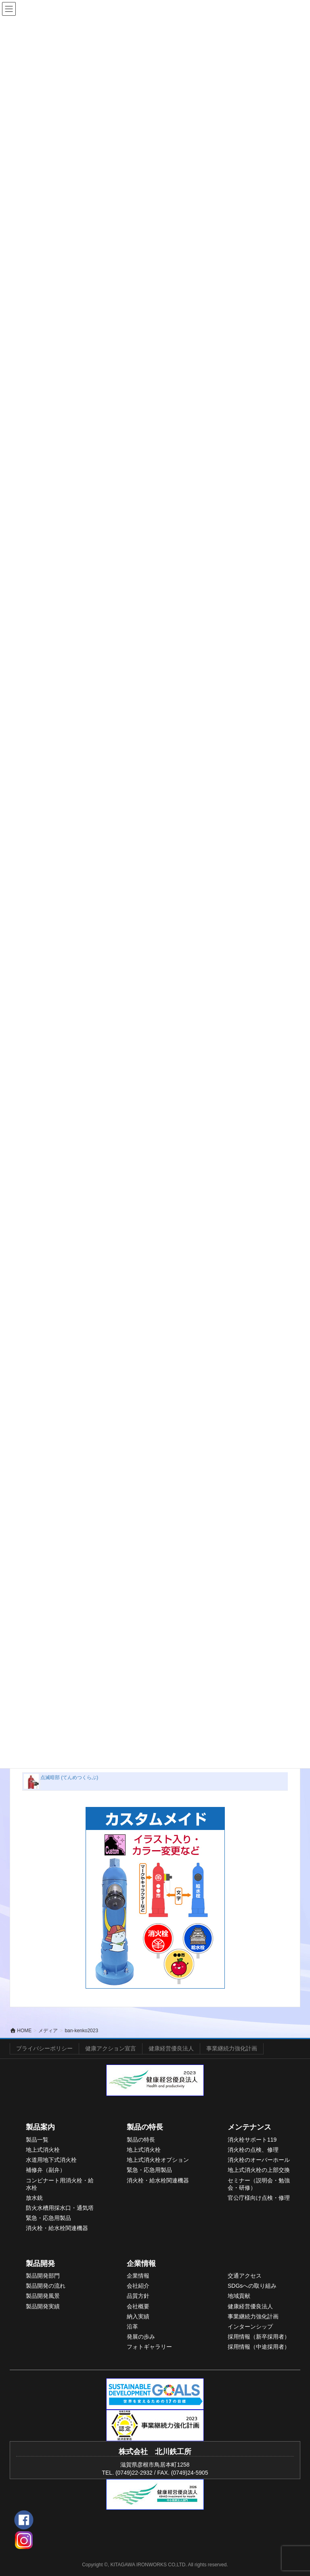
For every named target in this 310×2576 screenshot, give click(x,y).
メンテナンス (249, 2127)
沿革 (132, 2326)
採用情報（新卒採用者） (259, 2336)
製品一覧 (37, 2139)
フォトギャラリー (149, 2346)
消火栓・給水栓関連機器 (57, 2228)
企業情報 (141, 2264)
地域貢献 (239, 2296)
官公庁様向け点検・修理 (259, 2198)
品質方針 (138, 2296)
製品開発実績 (43, 2306)
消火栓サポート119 (252, 2139)
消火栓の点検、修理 (253, 2149)
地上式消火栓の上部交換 (259, 2170)
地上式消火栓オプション (158, 2160)
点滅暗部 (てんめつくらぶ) (69, 1777)
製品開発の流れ (45, 2286)
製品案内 (40, 2127)
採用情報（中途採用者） (259, 2346)
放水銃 (34, 2198)
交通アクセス (245, 2275)
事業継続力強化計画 (231, 2048)
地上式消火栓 (43, 2149)
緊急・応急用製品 (48, 2218)
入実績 (140, 2316)
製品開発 (40, 2264)
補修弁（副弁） (45, 2170)
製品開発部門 (43, 2275)
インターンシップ (250, 2326)
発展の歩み (141, 2336)
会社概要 (138, 2306)
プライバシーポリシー (44, 2048)
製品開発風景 (43, 2296)
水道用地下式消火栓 (51, 2160)
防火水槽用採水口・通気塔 (60, 2208)
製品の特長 (145, 2127)
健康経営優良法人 (171, 2048)
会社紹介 (138, 2286)
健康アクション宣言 (110, 2048)
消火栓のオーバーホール (259, 2160)
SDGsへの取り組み (252, 2286)
